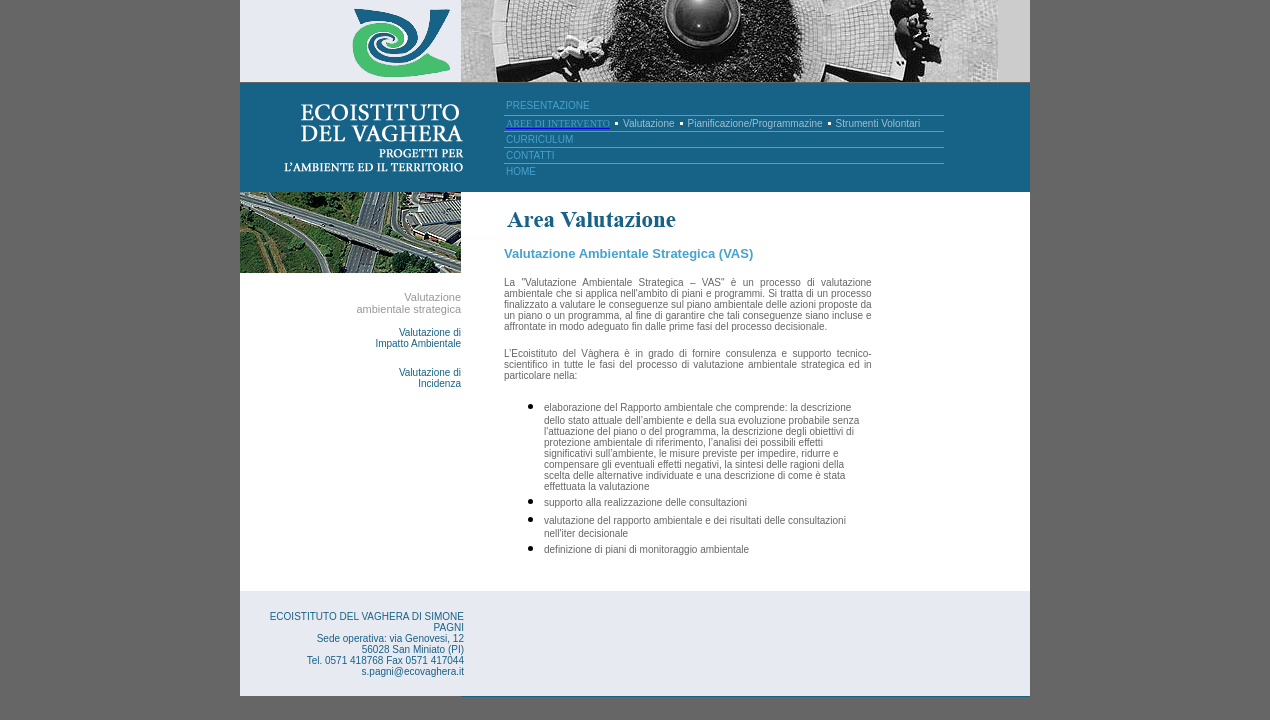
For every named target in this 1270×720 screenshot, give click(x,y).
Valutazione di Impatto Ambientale (418, 338)
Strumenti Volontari (878, 123)
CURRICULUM (539, 139)
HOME (521, 171)
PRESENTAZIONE (548, 105)
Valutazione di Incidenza (430, 378)
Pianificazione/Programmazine (755, 123)
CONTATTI (530, 155)
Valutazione (649, 123)
